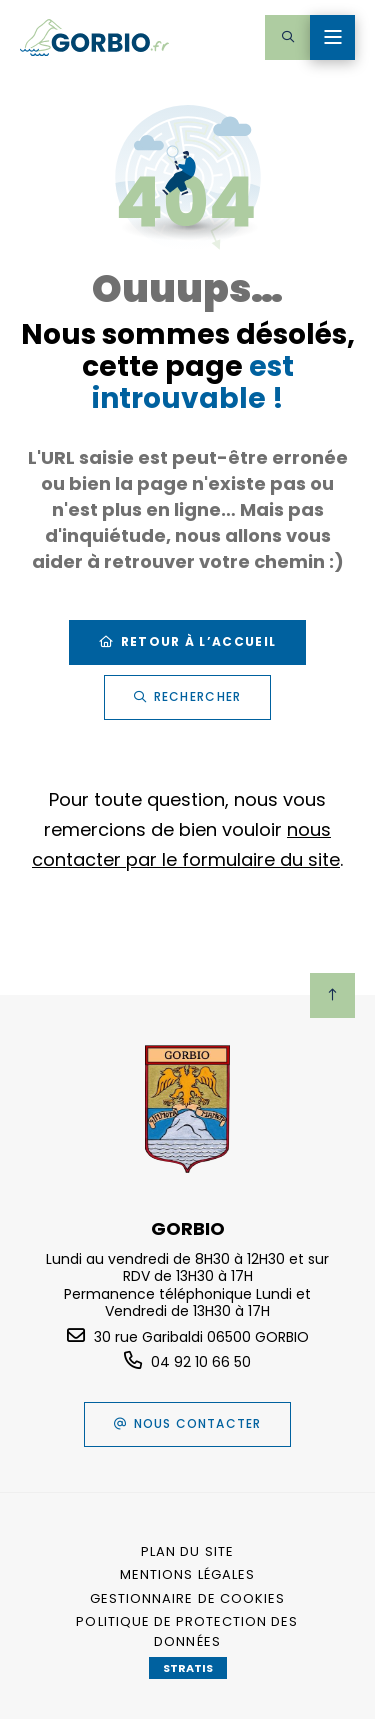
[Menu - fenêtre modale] (332, 37)
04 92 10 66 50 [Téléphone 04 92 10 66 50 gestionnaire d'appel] (201, 1362)
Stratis (188, 1668)
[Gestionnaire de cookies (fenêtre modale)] (188, 1599)
